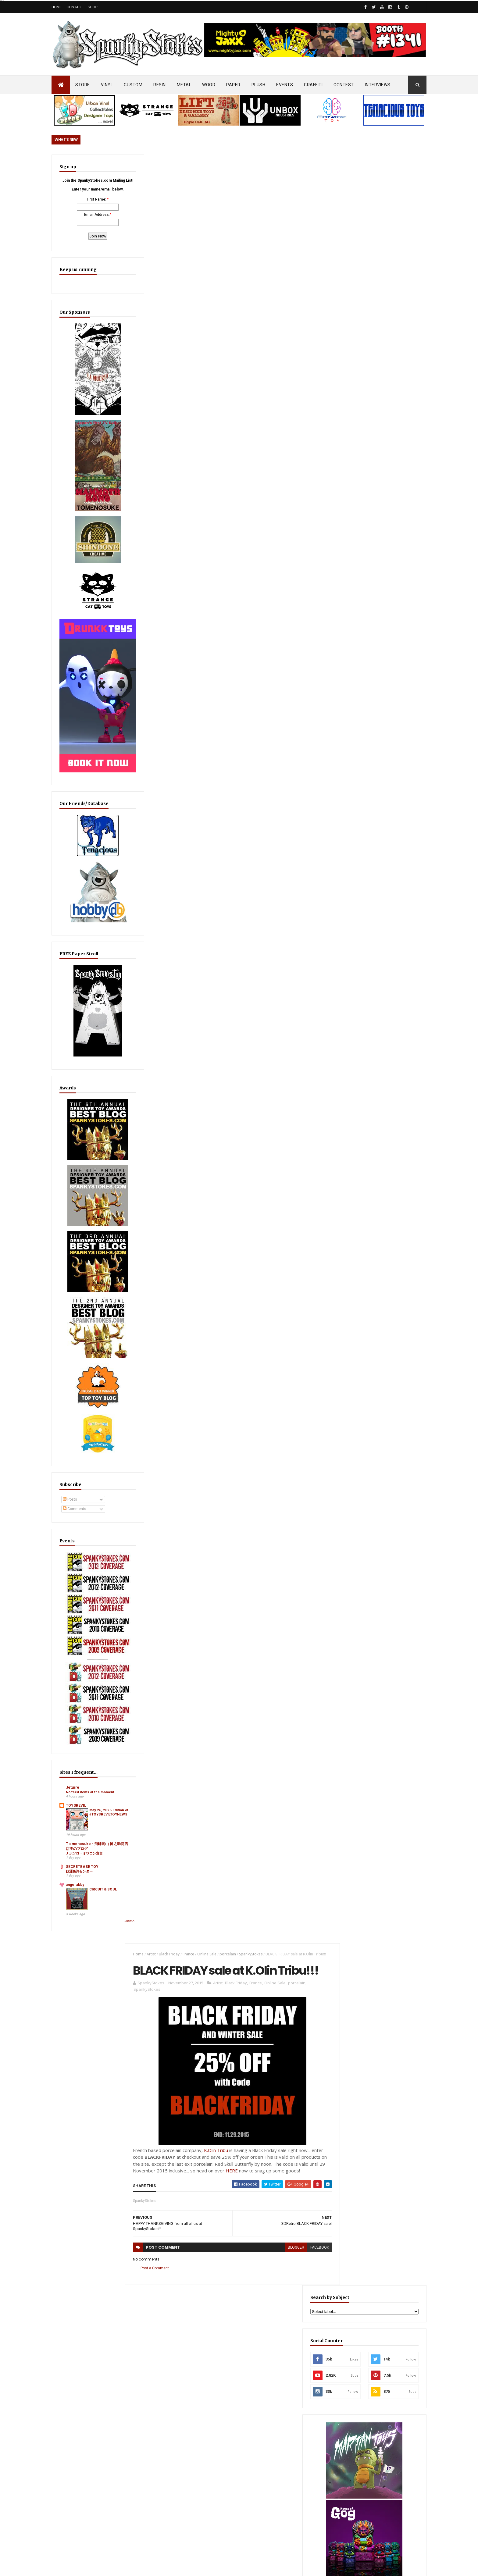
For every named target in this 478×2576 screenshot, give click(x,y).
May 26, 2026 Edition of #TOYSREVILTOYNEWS (98, 1695)
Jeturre (72, 1657)
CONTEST (344, 84)
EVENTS (284, 84)
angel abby (75, 1765)
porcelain (224, 165)
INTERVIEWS (378, 84)
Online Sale (203, 165)
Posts (70, 1412)
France (185, 165)
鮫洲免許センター (79, 1752)
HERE (245, 405)
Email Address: (83, 230)
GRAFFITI (313, 84)
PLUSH (258, 84)
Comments (74, 1422)
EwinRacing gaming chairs (379, 983)
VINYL (107, 84)
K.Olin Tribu (213, 384)
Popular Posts (403, 1479)
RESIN (159, 84)
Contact (74, 7)
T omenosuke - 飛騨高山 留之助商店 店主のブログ (85, 1725)
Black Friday (165, 165)
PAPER (233, 84)
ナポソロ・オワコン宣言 (84, 1734)
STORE (82, 84)
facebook (308, 482)
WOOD (208, 84)
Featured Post (357, 1479)
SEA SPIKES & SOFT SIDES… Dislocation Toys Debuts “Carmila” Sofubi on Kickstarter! (249, 2402)
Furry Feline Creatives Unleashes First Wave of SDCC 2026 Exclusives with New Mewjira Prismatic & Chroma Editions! (377, 1512)
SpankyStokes (247, 165)
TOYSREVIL (76, 1679)
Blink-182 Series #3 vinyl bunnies (367, 2320)
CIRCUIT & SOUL (97, 1772)
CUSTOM (133, 84)
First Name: (82, 215)
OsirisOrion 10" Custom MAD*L (239, 2435)
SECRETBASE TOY (82, 1747)
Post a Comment (151, 503)
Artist (147, 165)
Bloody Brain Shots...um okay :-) (367, 2293)
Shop (93, 7)
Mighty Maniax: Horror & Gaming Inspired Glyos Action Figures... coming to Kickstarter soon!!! (379, 2422)
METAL (184, 84)
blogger (285, 482)
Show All (103, 1802)
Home (57, 7)
